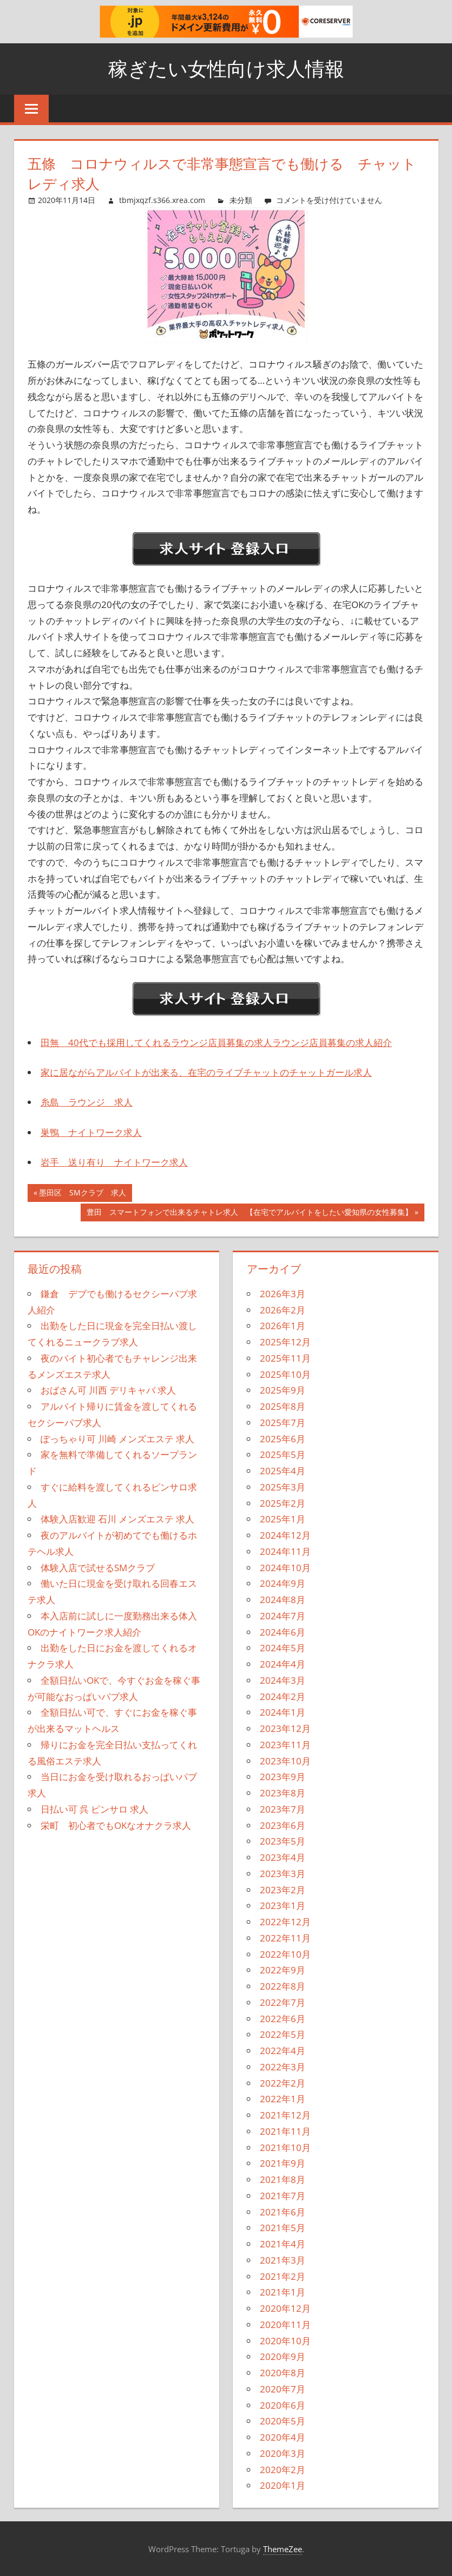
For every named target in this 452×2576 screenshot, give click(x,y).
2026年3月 (282, 1293)
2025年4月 (282, 1470)
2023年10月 (285, 1761)
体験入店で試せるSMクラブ (98, 1567)
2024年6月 (282, 1632)
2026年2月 (282, 1310)
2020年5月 (282, 2421)
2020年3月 (282, 2453)
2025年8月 (282, 1406)
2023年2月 (282, 1890)
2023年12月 (285, 1728)
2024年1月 (282, 1712)
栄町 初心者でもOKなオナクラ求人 (116, 1825)
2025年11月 (285, 1358)
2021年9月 (282, 2163)
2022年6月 (282, 2018)
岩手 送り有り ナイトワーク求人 (114, 1162)
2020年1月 (282, 2485)
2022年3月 (282, 2067)
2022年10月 (285, 1954)
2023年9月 (282, 1776)
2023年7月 (282, 1809)
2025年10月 (285, 1374)
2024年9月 (282, 1583)
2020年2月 (282, 2469)
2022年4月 (282, 2050)
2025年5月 (282, 1454)
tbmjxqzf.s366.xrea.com (162, 200)
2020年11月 (285, 2324)
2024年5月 (282, 1648)
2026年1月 (282, 1325)
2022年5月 (282, 2034)
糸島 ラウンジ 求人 (87, 1102)
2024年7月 (282, 1616)
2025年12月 (285, 1342)
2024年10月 (285, 1567)
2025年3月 (282, 1487)
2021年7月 (282, 2195)
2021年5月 (282, 2227)
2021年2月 (282, 2276)
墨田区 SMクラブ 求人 (82, 1194)
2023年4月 (282, 1857)
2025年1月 (282, 1519)
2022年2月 (282, 2083)
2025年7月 (282, 1422)
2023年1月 (282, 1905)
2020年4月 (282, 2437)
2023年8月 (282, 1793)
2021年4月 (282, 2244)
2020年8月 (282, 2372)
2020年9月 (282, 2356)
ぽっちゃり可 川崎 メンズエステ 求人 (117, 1439)
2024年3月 (282, 1680)
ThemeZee (282, 2549)
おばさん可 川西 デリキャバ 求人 (108, 1390)
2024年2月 (282, 1696)
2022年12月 (285, 1921)
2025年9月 (282, 1390)
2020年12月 (285, 2308)
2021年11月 (285, 2131)
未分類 (241, 200)
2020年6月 (282, 2405)
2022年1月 (282, 2099)
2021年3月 (282, 2260)
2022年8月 (282, 1986)
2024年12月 (285, 1535)
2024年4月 (282, 1664)
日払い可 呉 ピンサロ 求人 (94, 1809)
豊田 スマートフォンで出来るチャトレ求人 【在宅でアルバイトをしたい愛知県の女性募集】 (249, 1213)
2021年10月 (285, 2147)
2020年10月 (285, 2341)
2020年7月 (282, 2389)
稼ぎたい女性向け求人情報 (226, 68)
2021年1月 (282, 2292)
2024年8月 (282, 1599)
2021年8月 (282, 2179)
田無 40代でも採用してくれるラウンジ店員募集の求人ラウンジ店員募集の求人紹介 (216, 1042)
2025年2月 (282, 1503)
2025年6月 (282, 1439)
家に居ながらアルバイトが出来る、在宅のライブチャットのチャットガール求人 (206, 1072)
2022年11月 (285, 1938)
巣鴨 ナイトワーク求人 (91, 1132)
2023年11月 (285, 1744)
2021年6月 (282, 2212)
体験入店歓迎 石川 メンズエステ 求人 (117, 1519)
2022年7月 (282, 2002)
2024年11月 (285, 1551)
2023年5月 (282, 1841)
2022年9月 (282, 1970)
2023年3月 (282, 1873)
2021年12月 (285, 2115)
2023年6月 (282, 1825)
